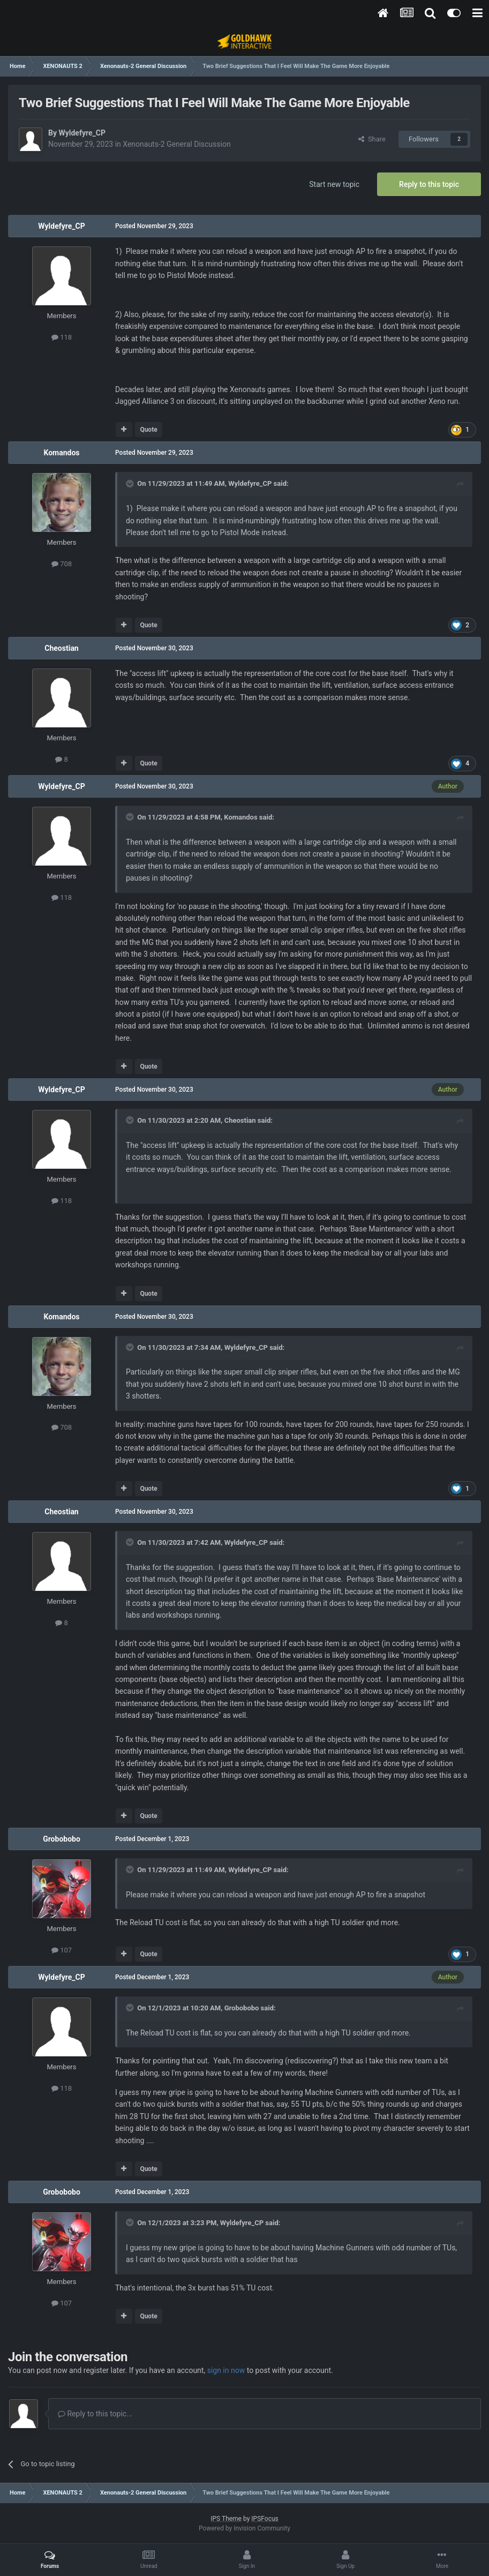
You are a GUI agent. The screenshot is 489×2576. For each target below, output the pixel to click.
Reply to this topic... (95, 2413)
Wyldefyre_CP (81, 133)
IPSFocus (264, 2518)
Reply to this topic (429, 184)
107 (61, 1950)
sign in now (226, 2370)
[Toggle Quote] (131, 483)
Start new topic (334, 184)
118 (61, 337)
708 (61, 564)
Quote (148, 429)
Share (372, 139)
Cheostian (61, 648)
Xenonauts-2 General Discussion (176, 144)
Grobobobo (61, 1839)
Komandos (61, 452)
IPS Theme (226, 2518)
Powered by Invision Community (244, 2528)
